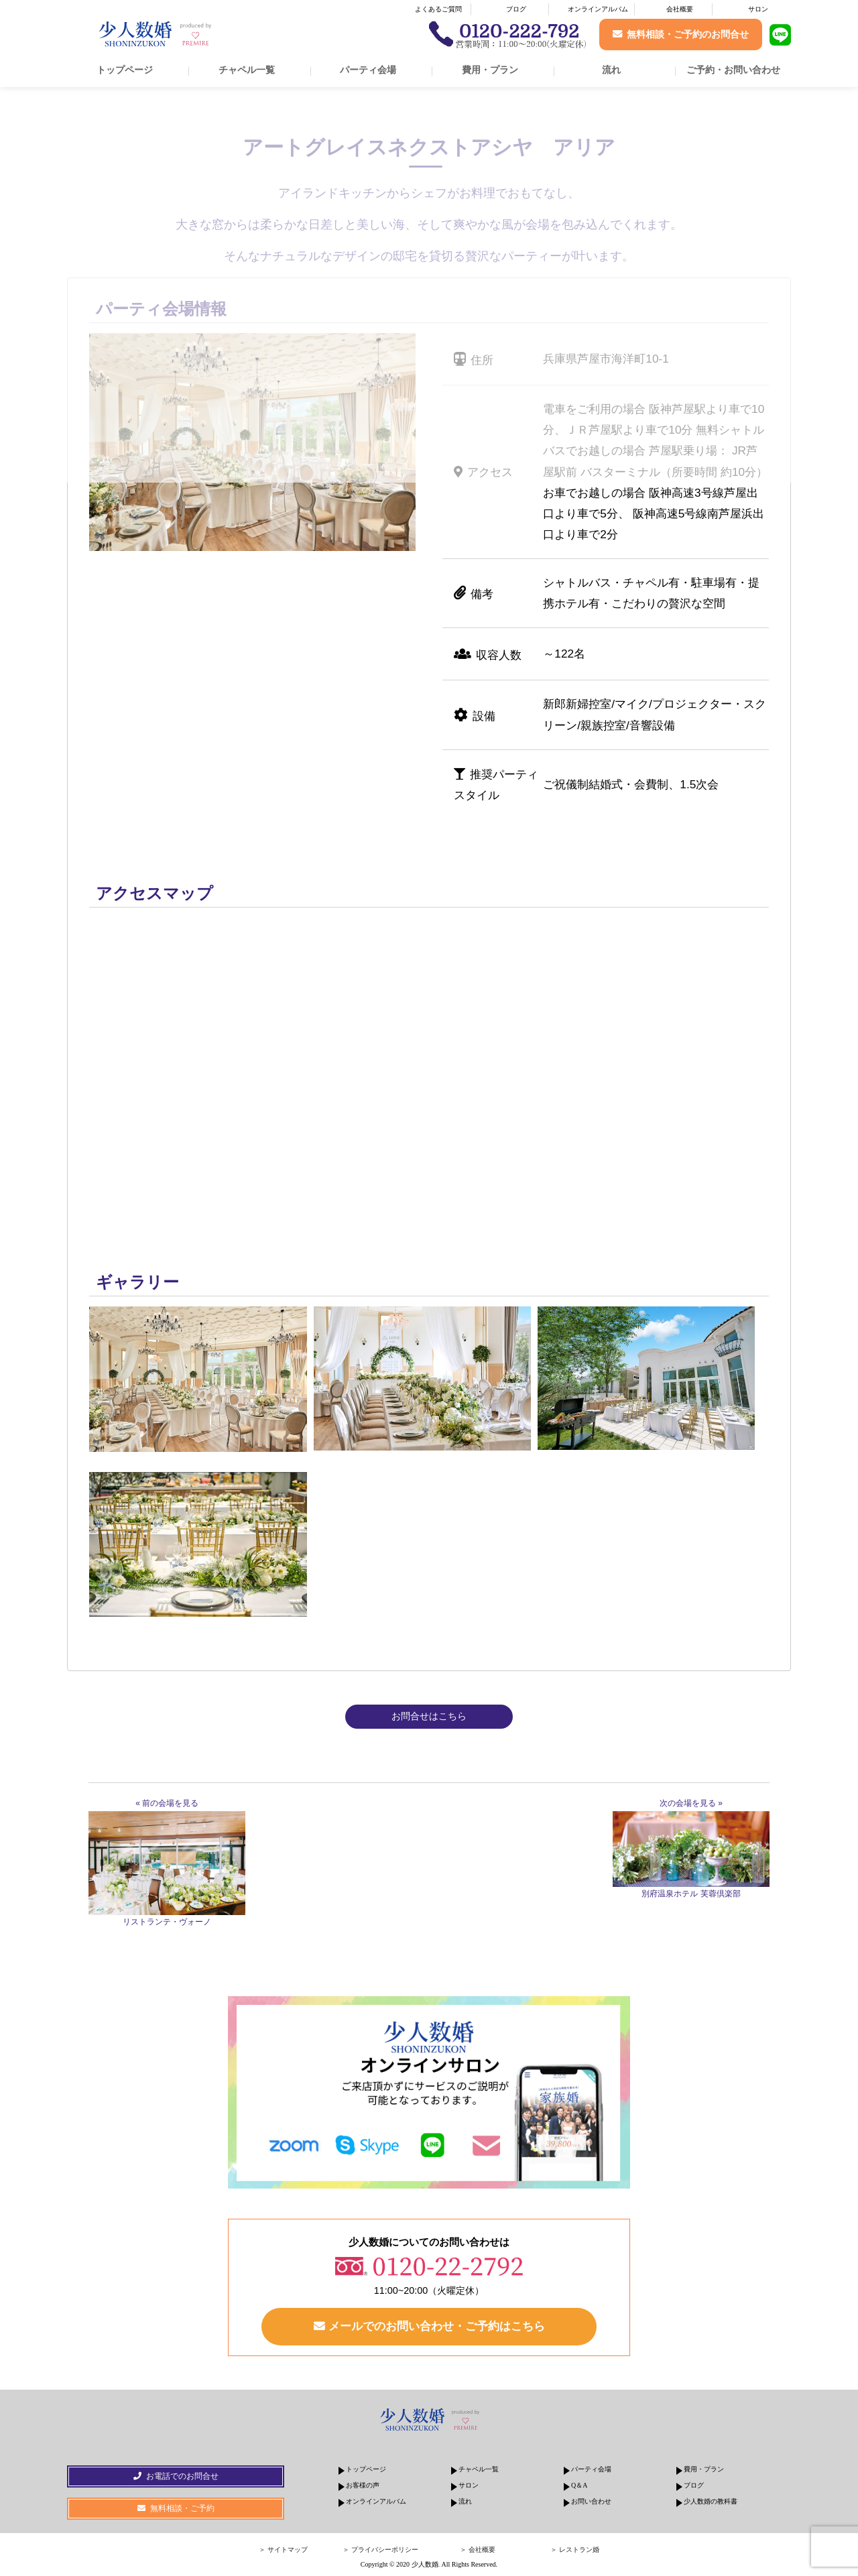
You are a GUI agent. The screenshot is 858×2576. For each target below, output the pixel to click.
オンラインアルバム (598, 9)
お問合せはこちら (429, 1716)
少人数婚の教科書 (710, 2502)
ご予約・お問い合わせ (733, 69)
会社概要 (679, 9)
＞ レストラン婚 (574, 2549)
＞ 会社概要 (477, 2549)
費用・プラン (490, 69)
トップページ (125, 69)
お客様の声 (362, 2486)
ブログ (516, 9)
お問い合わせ (591, 2502)
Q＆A (579, 2486)
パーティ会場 (368, 69)
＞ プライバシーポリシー (380, 2549)
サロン (758, 9)
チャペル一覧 (247, 69)
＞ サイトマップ (283, 2549)
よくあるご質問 (438, 9)
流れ (611, 69)
